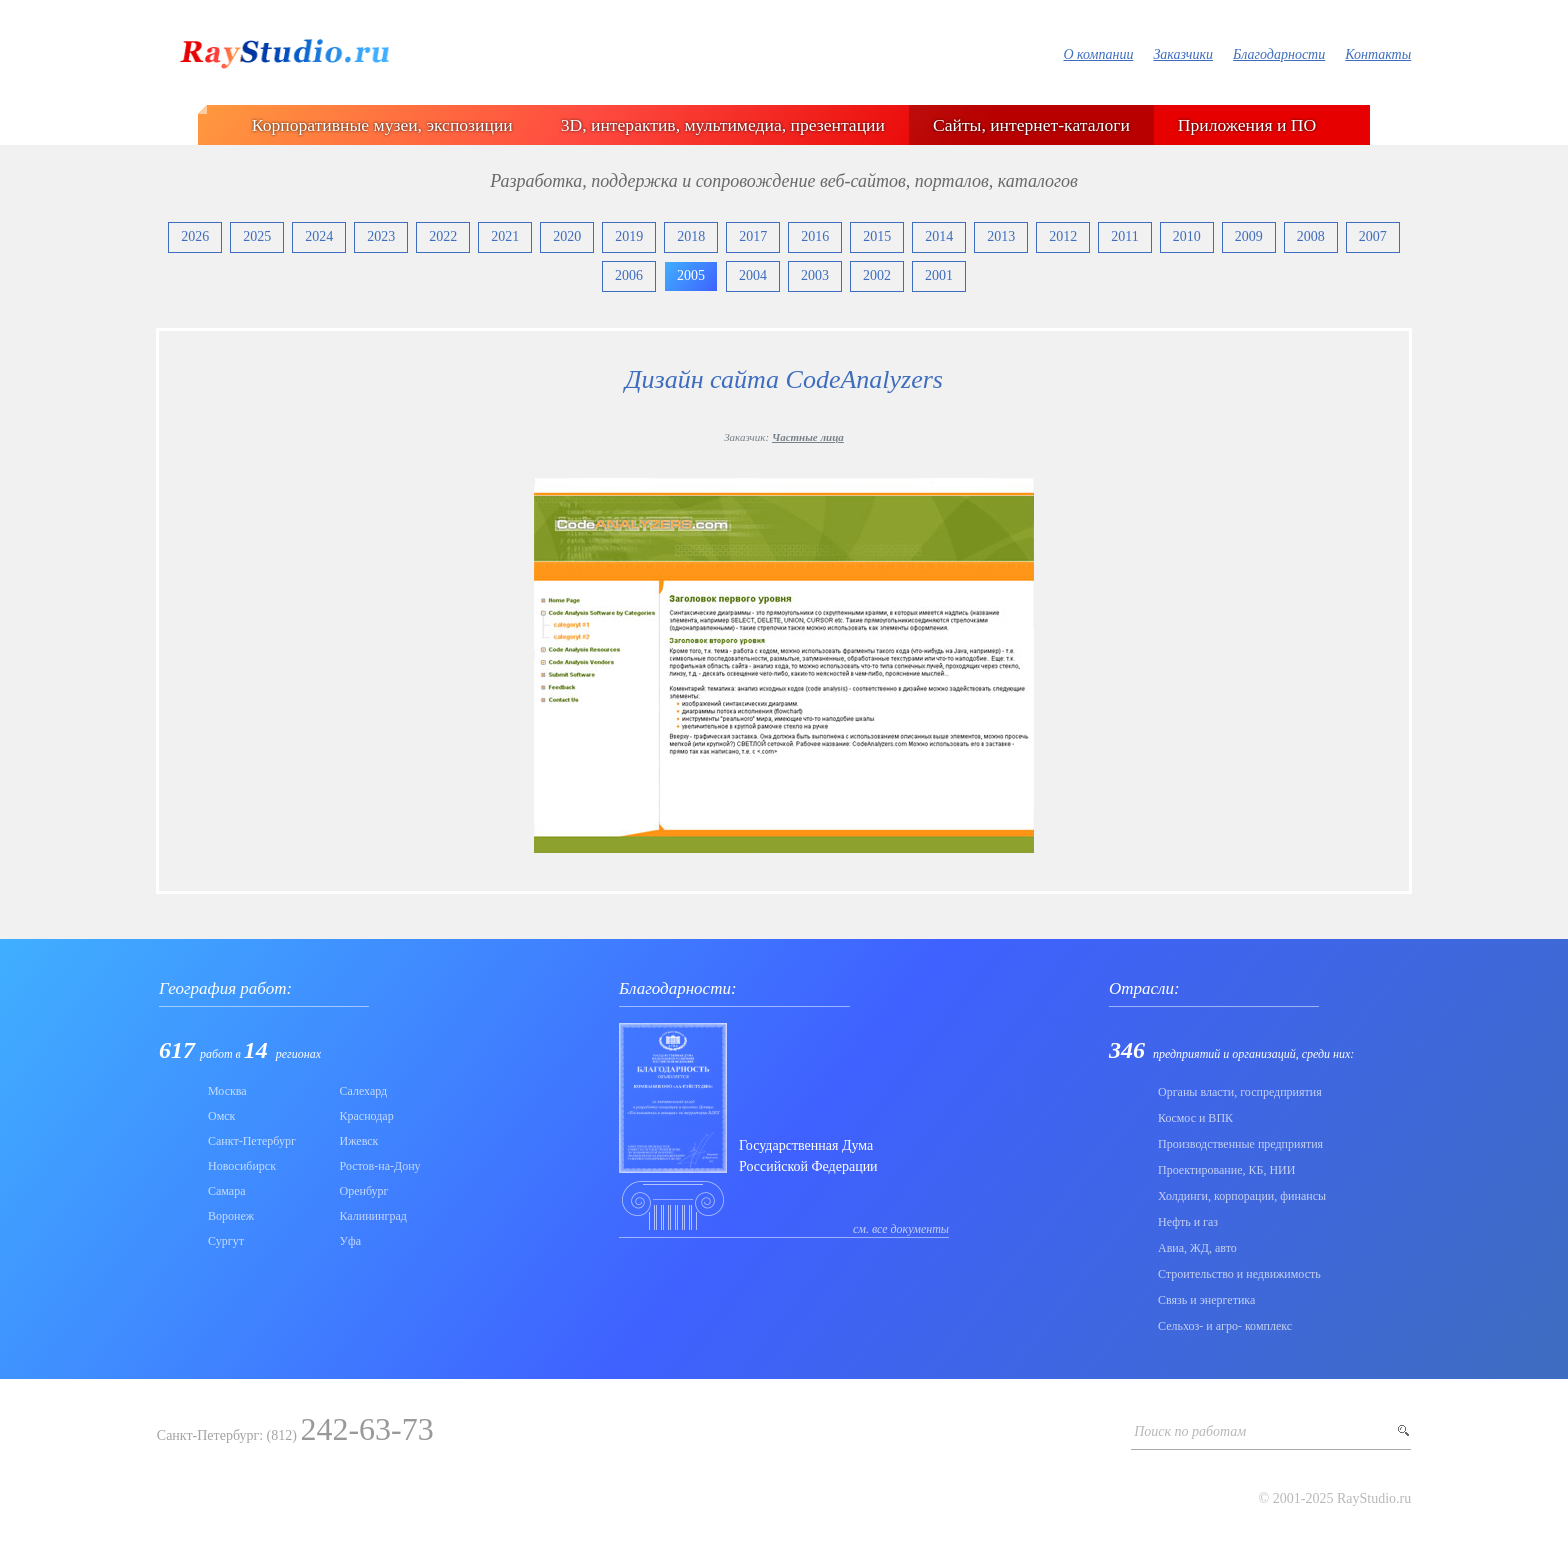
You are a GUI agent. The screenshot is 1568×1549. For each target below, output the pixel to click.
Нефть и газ (1188, 1222)
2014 (939, 236)
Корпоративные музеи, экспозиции (382, 125)
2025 (257, 236)
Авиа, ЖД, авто (1197, 1248)
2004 (753, 275)
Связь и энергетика (1206, 1300)
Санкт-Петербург (252, 1141)
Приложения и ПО (1247, 125)
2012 (1063, 236)
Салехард (364, 1091)
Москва (227, 1091)
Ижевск (359, 1141)
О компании (1098, 54)
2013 (1001, 236)
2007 (1373, 236)
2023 (381, 236)
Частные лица (808, 437)
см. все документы (901, 1229)
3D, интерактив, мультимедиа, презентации (723, 125)
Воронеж (231, 1216)
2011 (1124, 236)
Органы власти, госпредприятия (1240, 1092)
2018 (691, 236)
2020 (567, 236)
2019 (629, 236)
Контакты (1378, 54)
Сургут (226, 1241)
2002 (877, 275)
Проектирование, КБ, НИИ (1226, 1170)
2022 (443, 236)
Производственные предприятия (1240, 1144)
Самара (227, 1191)
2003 (815, 275)
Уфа (351, 1241)
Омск (221, 1116)
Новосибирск (242, 1166)
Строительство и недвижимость (1239, 1274)
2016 (815, 236)
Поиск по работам (1190, 1431)
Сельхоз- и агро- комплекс (1225, 1326)
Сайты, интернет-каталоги (1031, 125)
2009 (1249, 236)
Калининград (373, 1216)
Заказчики (1183, 54)
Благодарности (1279, 54)
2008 (1311, 236)
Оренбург (364, 1191)
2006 (629, 275)
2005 (691, 275)
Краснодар (367, 1116)
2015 (877, 236)
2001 (939, 275)
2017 (753, 236)
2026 (195, 236)
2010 (1187, 236)
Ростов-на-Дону (380, 1166)
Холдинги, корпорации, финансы (1242, 1196)
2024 (319, 236)
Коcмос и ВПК (1195, 1118)
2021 (505, 236)
